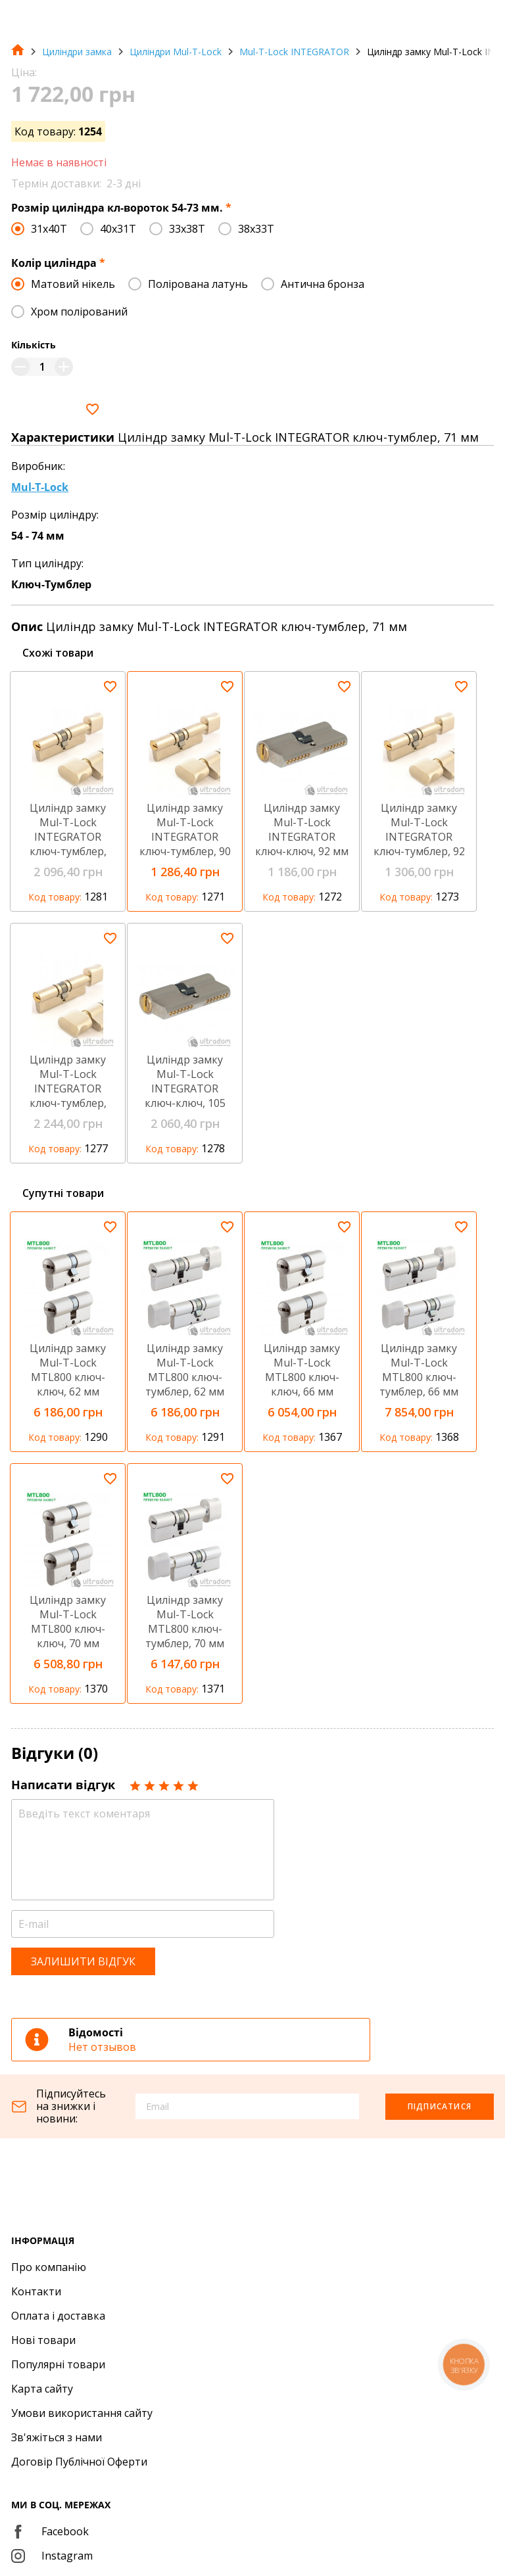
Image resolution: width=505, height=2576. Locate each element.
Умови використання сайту (82, 2413)
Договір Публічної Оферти (79, 2461)
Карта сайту (42, 2388)
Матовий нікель (73, 284)
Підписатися (439, 2106)
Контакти (36, 2291)
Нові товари (43, 2340)
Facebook (50, 2531)
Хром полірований (79, 311)
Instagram (52, 2555)
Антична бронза (322, 284)
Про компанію (48, 2267)
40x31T (118, 229)
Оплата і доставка (58, 2315)
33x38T (187, 229)
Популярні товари (58, 2364)
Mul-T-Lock (39, 487)
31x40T (49, 229)
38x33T (256, 229)
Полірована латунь (198, 284)
